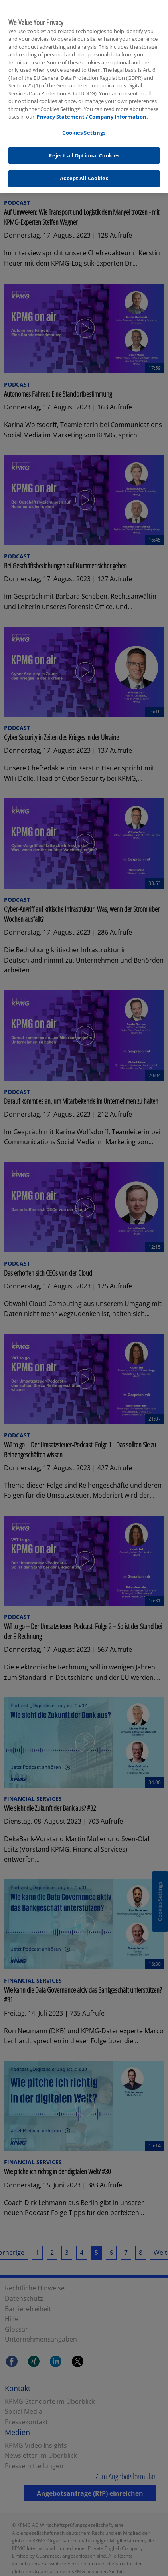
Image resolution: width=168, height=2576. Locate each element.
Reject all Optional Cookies (84, 151)
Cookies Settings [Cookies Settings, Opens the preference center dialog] (83, 128)
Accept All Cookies (84, 174)
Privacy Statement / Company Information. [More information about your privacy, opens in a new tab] (92, 113)
